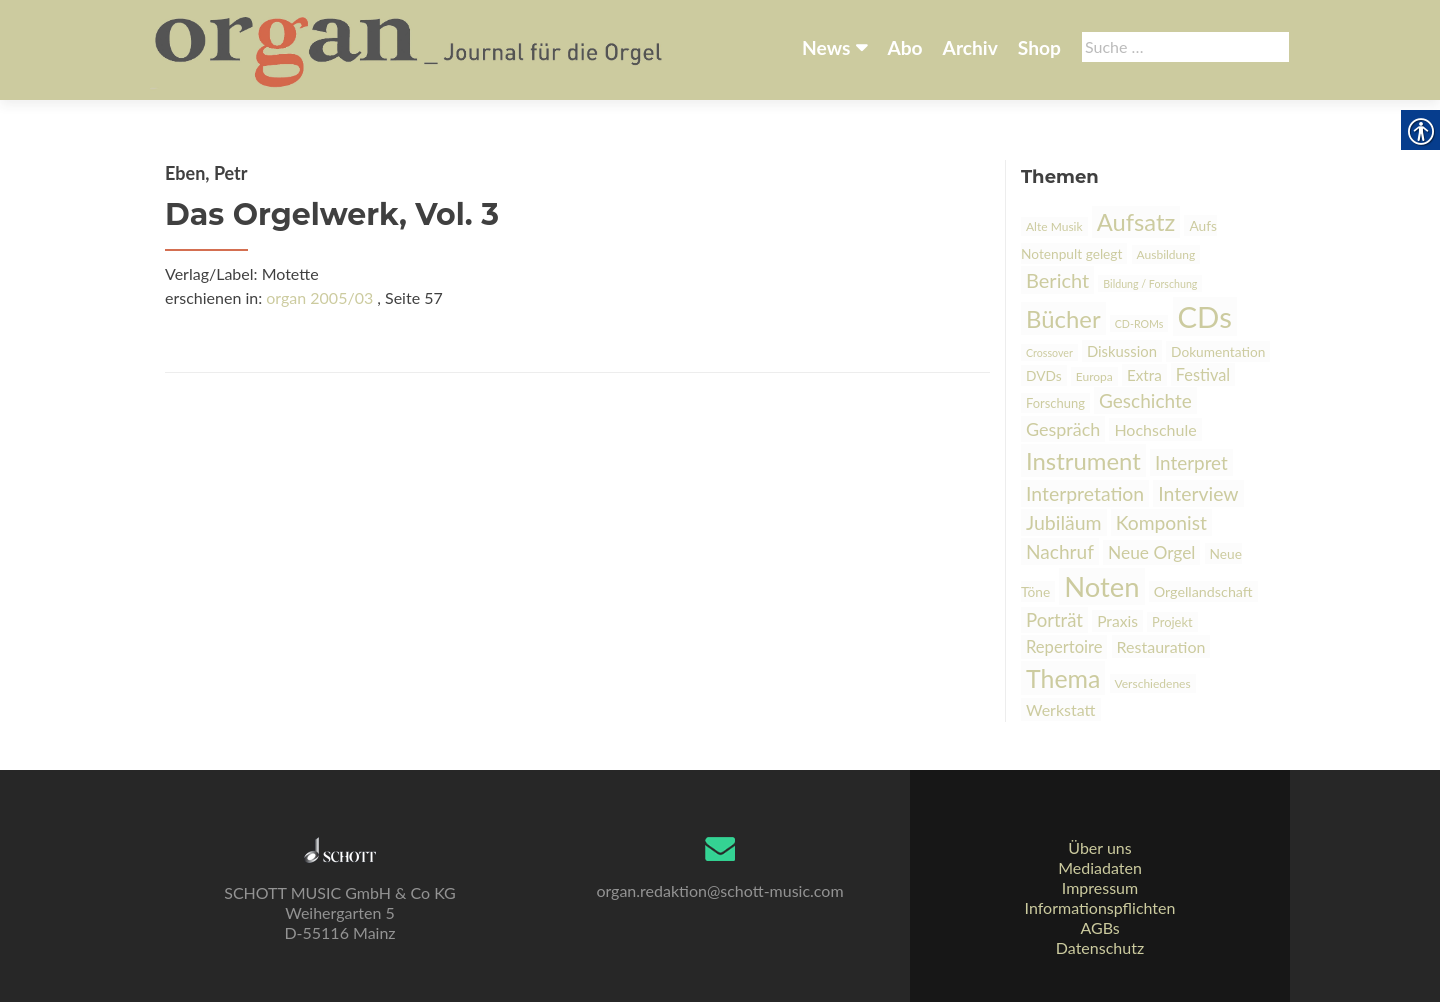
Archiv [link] (970, 47)
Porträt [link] (1054, 620)
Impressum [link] (1100, 887)
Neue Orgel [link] (1151, 552)
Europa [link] (1094, 376)
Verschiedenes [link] (1153, 683)
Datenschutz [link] (1100, 947)
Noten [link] (1101, 586)
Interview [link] (1198, 493)
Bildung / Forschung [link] (1150, 283)
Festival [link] (1203, 374)
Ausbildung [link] (1166, 254)
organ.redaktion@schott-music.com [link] (719, 890)
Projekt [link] (1172, 622)
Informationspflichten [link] (1100, 907)
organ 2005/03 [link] (319, 297)
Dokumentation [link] (1218, 351)
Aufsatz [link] (1136, 222)
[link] (410, 48)
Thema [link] (1063, 678)
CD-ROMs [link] (1139, 323)
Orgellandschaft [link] (1203, 591)
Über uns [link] (1099, 847)
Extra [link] (1144, 375)
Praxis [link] (1117, 621)
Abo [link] (904, 47)
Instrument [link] (1083, 460)
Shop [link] (1039, 47)
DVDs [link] (1044, 375)
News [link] (826, 47)
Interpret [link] (1191, 462)
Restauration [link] (1161, 646)
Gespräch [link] (1063, 429)
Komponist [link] (1161, 522)
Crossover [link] (1049, 352)
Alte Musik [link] (1054, 226)
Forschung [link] (1055, 403)
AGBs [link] (1099, 927)
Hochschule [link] (1155, 429)
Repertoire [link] (1064, 647)
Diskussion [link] (1122, 351)
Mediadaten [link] (1100, 867)
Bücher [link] (1063, 318)
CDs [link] (1205, 316)
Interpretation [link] (1085, 493)
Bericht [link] (1057, 280)
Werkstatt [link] (1061, 709)
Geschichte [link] (1145, 400)
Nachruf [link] (1060, 551)
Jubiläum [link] (1064, 522)
